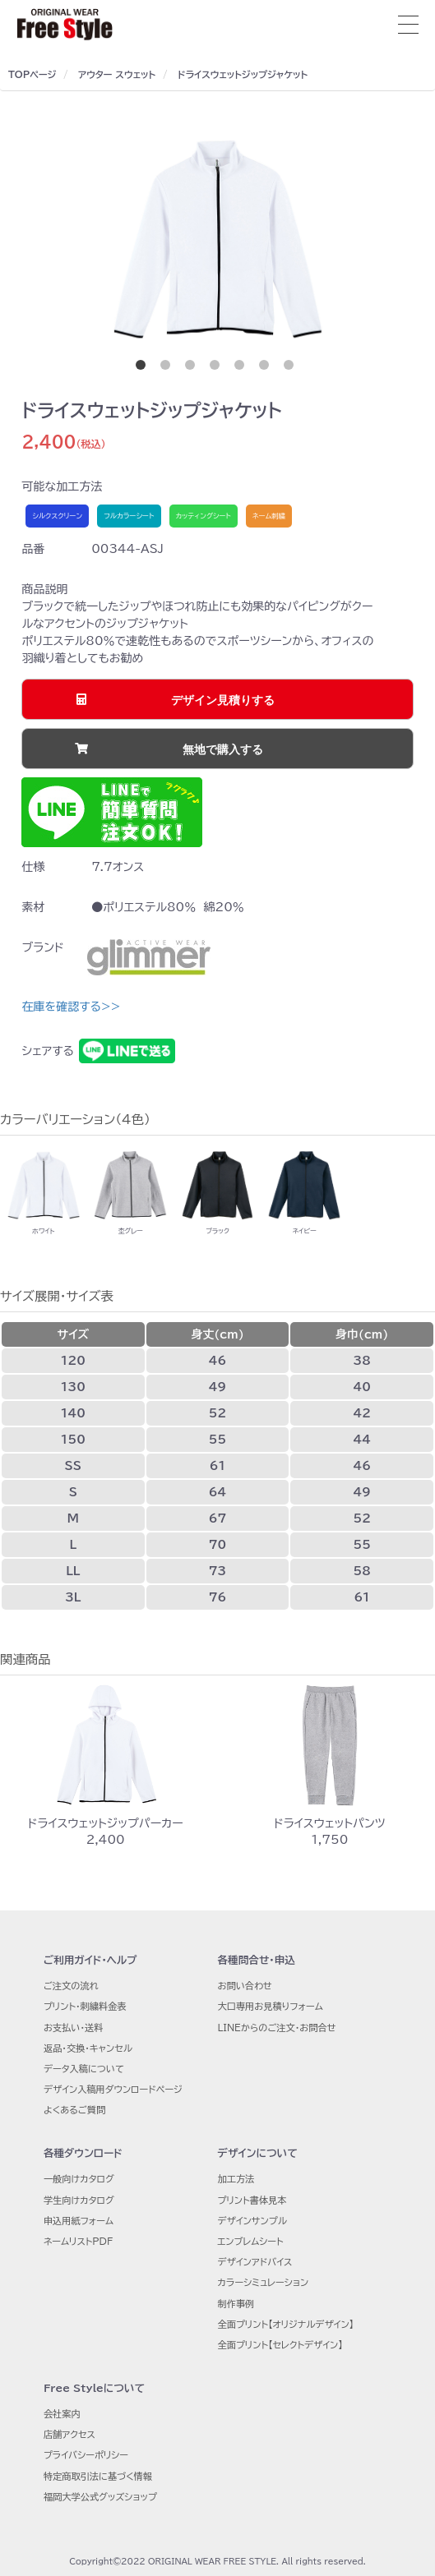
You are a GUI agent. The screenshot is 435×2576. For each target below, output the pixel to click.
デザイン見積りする (223, 700)
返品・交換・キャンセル (88, 2048)
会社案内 (62, 2413)
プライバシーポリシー (86, 2454)
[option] (217, 240)
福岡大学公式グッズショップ (100, 2496)
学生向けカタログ (79, 2200)
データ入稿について (84, 2068)
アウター (95, 74)
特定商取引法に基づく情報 (98, 2476)
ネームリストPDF (78, 2241)
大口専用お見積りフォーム (270, 2006)
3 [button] (193, 368)
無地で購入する (223, 749)
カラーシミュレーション (263, 2282)
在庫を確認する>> (70, 1006)
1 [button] (144, 368)
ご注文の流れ (71, 1985)
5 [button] (242, 368)
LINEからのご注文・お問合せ (277, 2027)
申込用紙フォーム (78, 2220)
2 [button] (168, 368)
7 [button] (292, 368)
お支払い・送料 (74, 2027)
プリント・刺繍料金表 (85, 2006)
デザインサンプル (252, 2220)
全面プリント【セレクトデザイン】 (280, 2344)
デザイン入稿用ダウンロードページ (113, 2089)
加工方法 (236, 2178)
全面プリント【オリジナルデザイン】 (286, 2324)
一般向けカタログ (79, 2178)
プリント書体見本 (252, 2200)
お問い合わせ (245, 1985)
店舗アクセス (69, 2434)
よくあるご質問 (74, 2109)
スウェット (135, 74)
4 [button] (218, 368)
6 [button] (267, 368)
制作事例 (236, 2303)
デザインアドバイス (255, 2261)
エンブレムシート (251, 2241)
